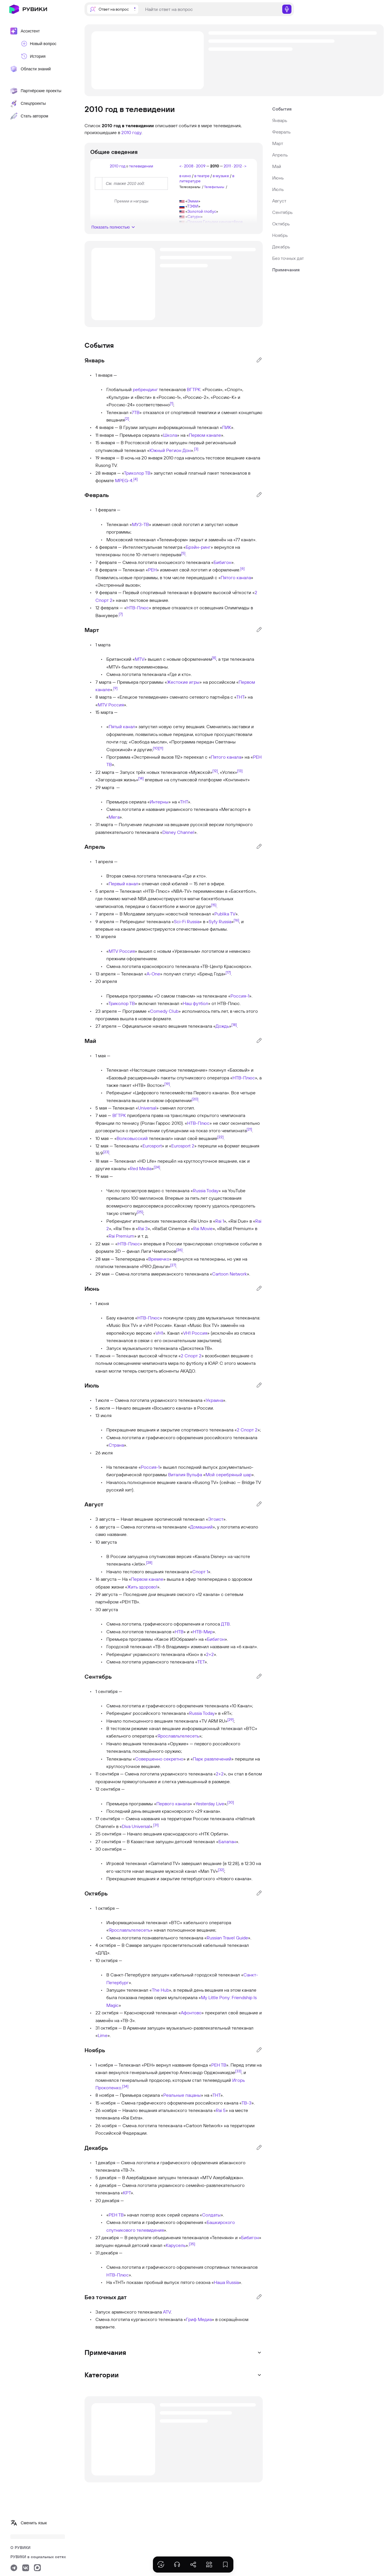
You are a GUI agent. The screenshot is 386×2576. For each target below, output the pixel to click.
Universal (147, 1108)
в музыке (221, 175)
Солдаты (211, 2215)
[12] (215, 770)
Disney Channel (178, 832)
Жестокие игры (183, 682)
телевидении (141, 166)
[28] (149, 1562)
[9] (115, 688)
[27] (173, 1265)
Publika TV (224, 914)
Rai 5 (221, 2110)
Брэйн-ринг (198, 547)
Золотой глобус (201, 211)
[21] (249, 1129)
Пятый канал (122, 726)
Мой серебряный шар (228, 1474)
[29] (230, 1719)
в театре (202, 175)
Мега (114, 817)
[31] (156, 1824)
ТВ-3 (246, 2103)
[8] (214, 657)
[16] (236, 919)
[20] (195, 1098)
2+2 (210, 1654)
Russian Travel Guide (227, 1938)
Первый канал (123, 883)
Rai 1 (219, 1221)
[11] (161, 747)
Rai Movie (203, 1228)
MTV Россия (111, 705)
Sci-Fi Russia (186, 921)
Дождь (222, 1026)
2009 (201, 166)
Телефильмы (214, 187)
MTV (139, 659)
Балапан (227, 1841)
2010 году (131, 132)
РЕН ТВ (218, 2065)
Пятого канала (236, 577)
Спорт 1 (200, 1571)
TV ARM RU (213, 1721)
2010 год (117, 166)
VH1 (159, 1333)
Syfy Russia (220, 921)
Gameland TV (164, 1863)
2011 (227, 166)
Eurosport (152, 1146)
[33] (238, 2071)
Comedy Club (164, 1011)
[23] (106, 1151)
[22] (220, 1136)
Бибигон (222, 562)
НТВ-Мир (203, 1631)
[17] (228, 972)
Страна (116, 1445)
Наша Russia (226, 2282)
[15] (213, 905)
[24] (157, 1167)
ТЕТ (201, 1662)
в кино (185, 175)
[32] (221, 1869)
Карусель (176, 2245)
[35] (192, 2243)
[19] (167, 1083)
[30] (230, 1802)
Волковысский (132, 1138)
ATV (167, 2312)
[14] (141, 778)
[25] (140, 1211)
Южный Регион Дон (170, 450)
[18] (234, 1024)
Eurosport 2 (182, 1146)
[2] (127, 418)
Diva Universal (136, 1826)
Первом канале (205, 435)
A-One (153, 974)
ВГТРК (193, 389)
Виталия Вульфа (185, 1474)
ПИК (226, 427)
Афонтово (191, 2012)
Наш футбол (195, 1003)
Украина (214, 1400)
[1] (171, 403)
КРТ (127, 2193)
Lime (102, 2035)
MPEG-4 (123, 480)
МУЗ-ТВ (140, 524)
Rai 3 (143, 1228)
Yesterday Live (209, 1803)
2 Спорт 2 (191, 1355)
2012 (238, 166)
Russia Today (205, 1190)
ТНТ (240, 697)
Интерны (159, 802)
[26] (179, 1249)
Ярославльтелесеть (178, 1736)
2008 (188, 166)
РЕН (152, 570)
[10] (156, 747)
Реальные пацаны (182, 2095)
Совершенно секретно (159, 1759)
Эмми (192, 201)
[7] (121, 613)
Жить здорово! (142, 1587)
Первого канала (173, 1803)
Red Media (140, 1168)
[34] (125, 2086)
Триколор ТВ (137, 473)
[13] (240, 770)
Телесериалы (189, 187)
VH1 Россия (195, 1333)
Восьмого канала (172, 1408)
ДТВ (225, 1624)
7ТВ (135, 412)
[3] (196, 448)
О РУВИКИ (20, 2547)
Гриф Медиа (199, 2319)
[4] (135, 479)
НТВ (179, 1631)
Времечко (158, 1259)
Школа (170, 435)
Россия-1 (240, 996)
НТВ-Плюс (137, 607)
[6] (242, 568)
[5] (183, 553)
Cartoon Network (229, 1274)
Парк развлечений (212, 1759)
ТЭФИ (192, 206)
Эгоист (215, 1519)
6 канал (247, 1646)
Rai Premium (121, 1236)
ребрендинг (145, 389)
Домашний (201, 1527)
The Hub (160, 1990)
